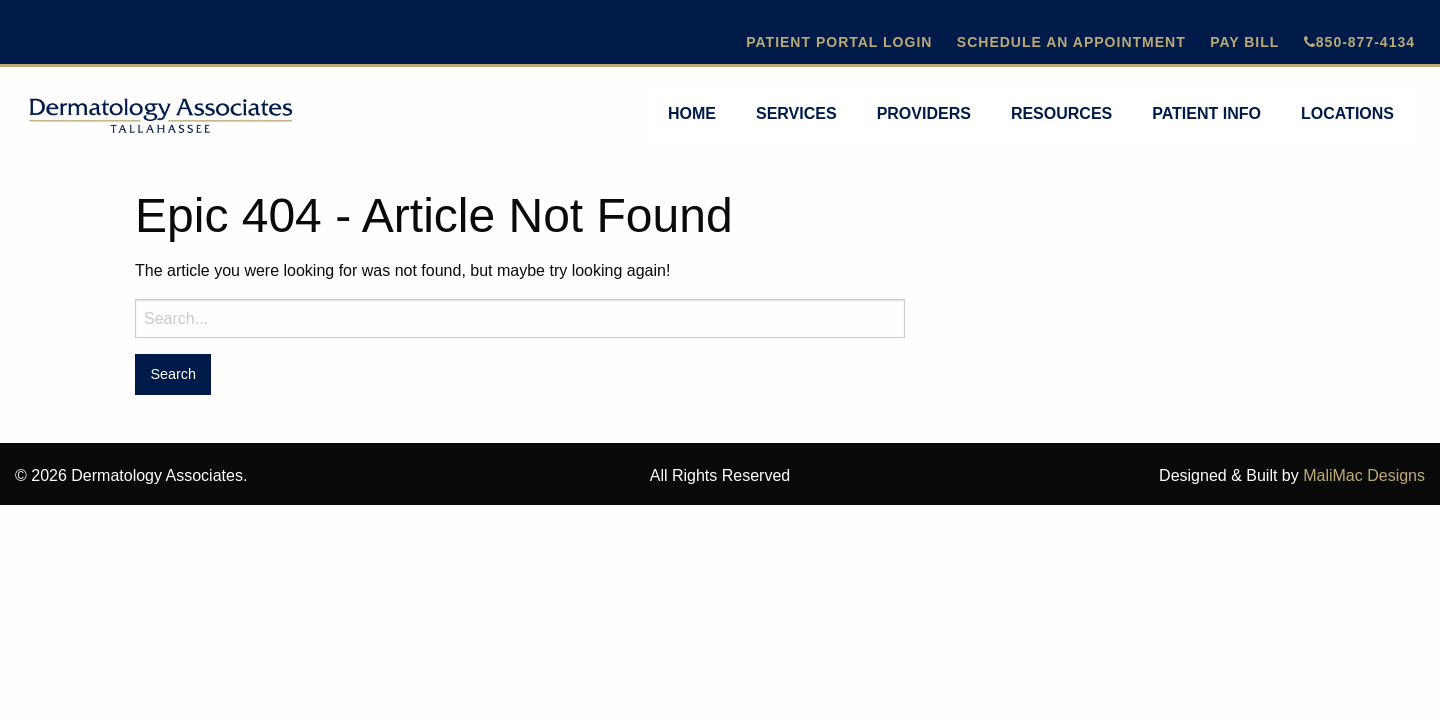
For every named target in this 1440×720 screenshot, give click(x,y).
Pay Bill (1244, 42)
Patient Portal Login (839, 42)
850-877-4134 (1359, 42)
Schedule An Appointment (1071, 42)
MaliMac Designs (1364, 475)
